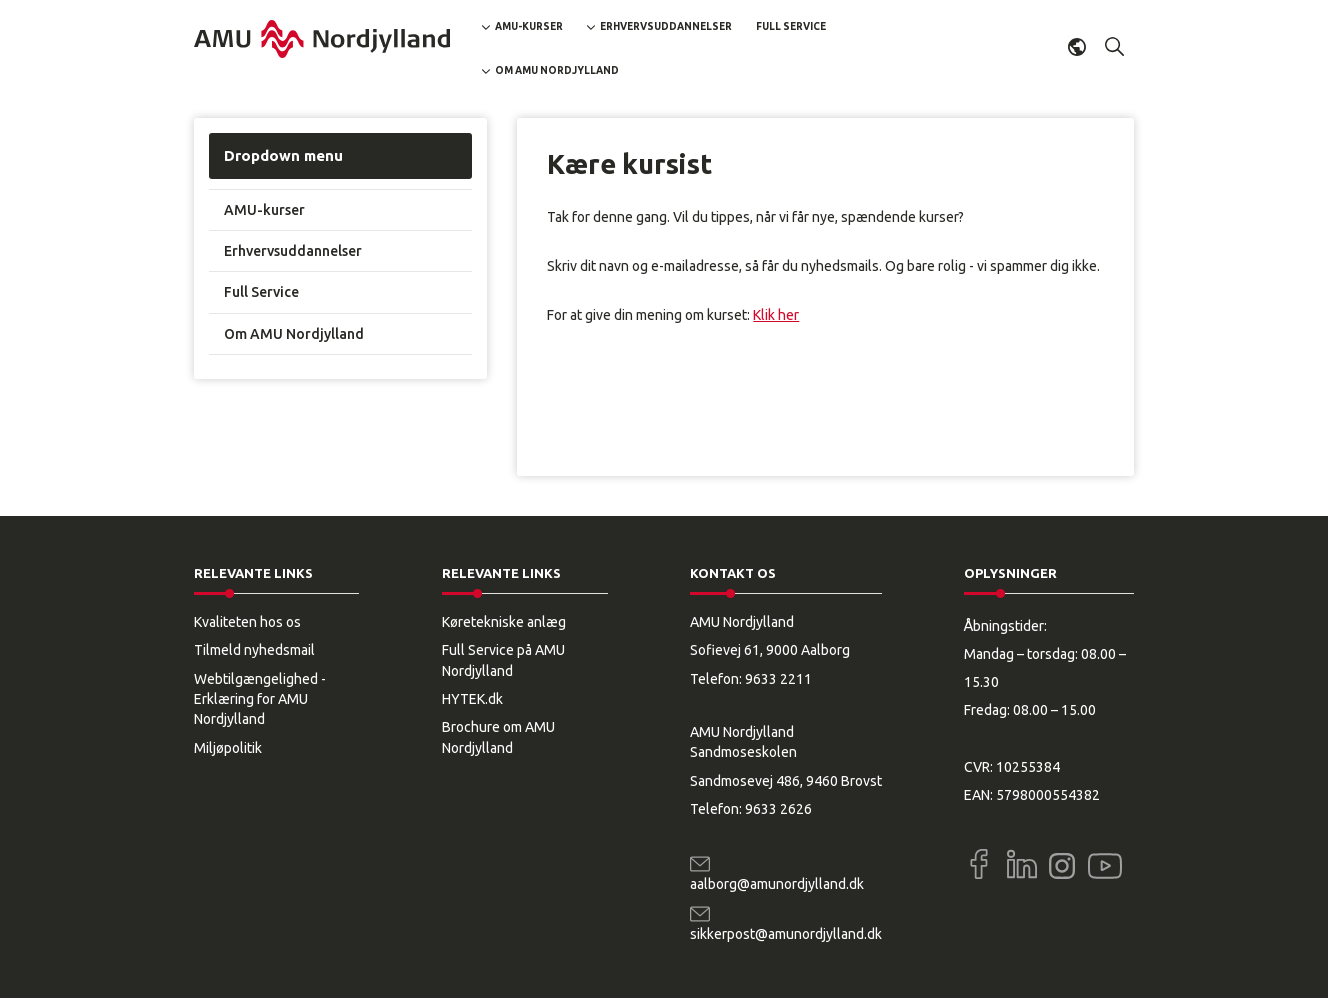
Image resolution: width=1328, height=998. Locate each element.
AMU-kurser (529, 26)
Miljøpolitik (228, 748)
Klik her (776, 315)
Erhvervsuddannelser (666, 26)
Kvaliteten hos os (247, 622)
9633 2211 (778, 679)
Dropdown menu (283, 155)
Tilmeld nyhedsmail (254, 650)
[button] (1115, 47)
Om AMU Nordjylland (557, 70)
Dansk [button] (1077, 47)
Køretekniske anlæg (504, 622)
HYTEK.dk (472, 699)
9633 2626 (778, 809)
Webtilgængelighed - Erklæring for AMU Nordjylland (260, 699)
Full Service (791, 26)
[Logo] (322, 39)
